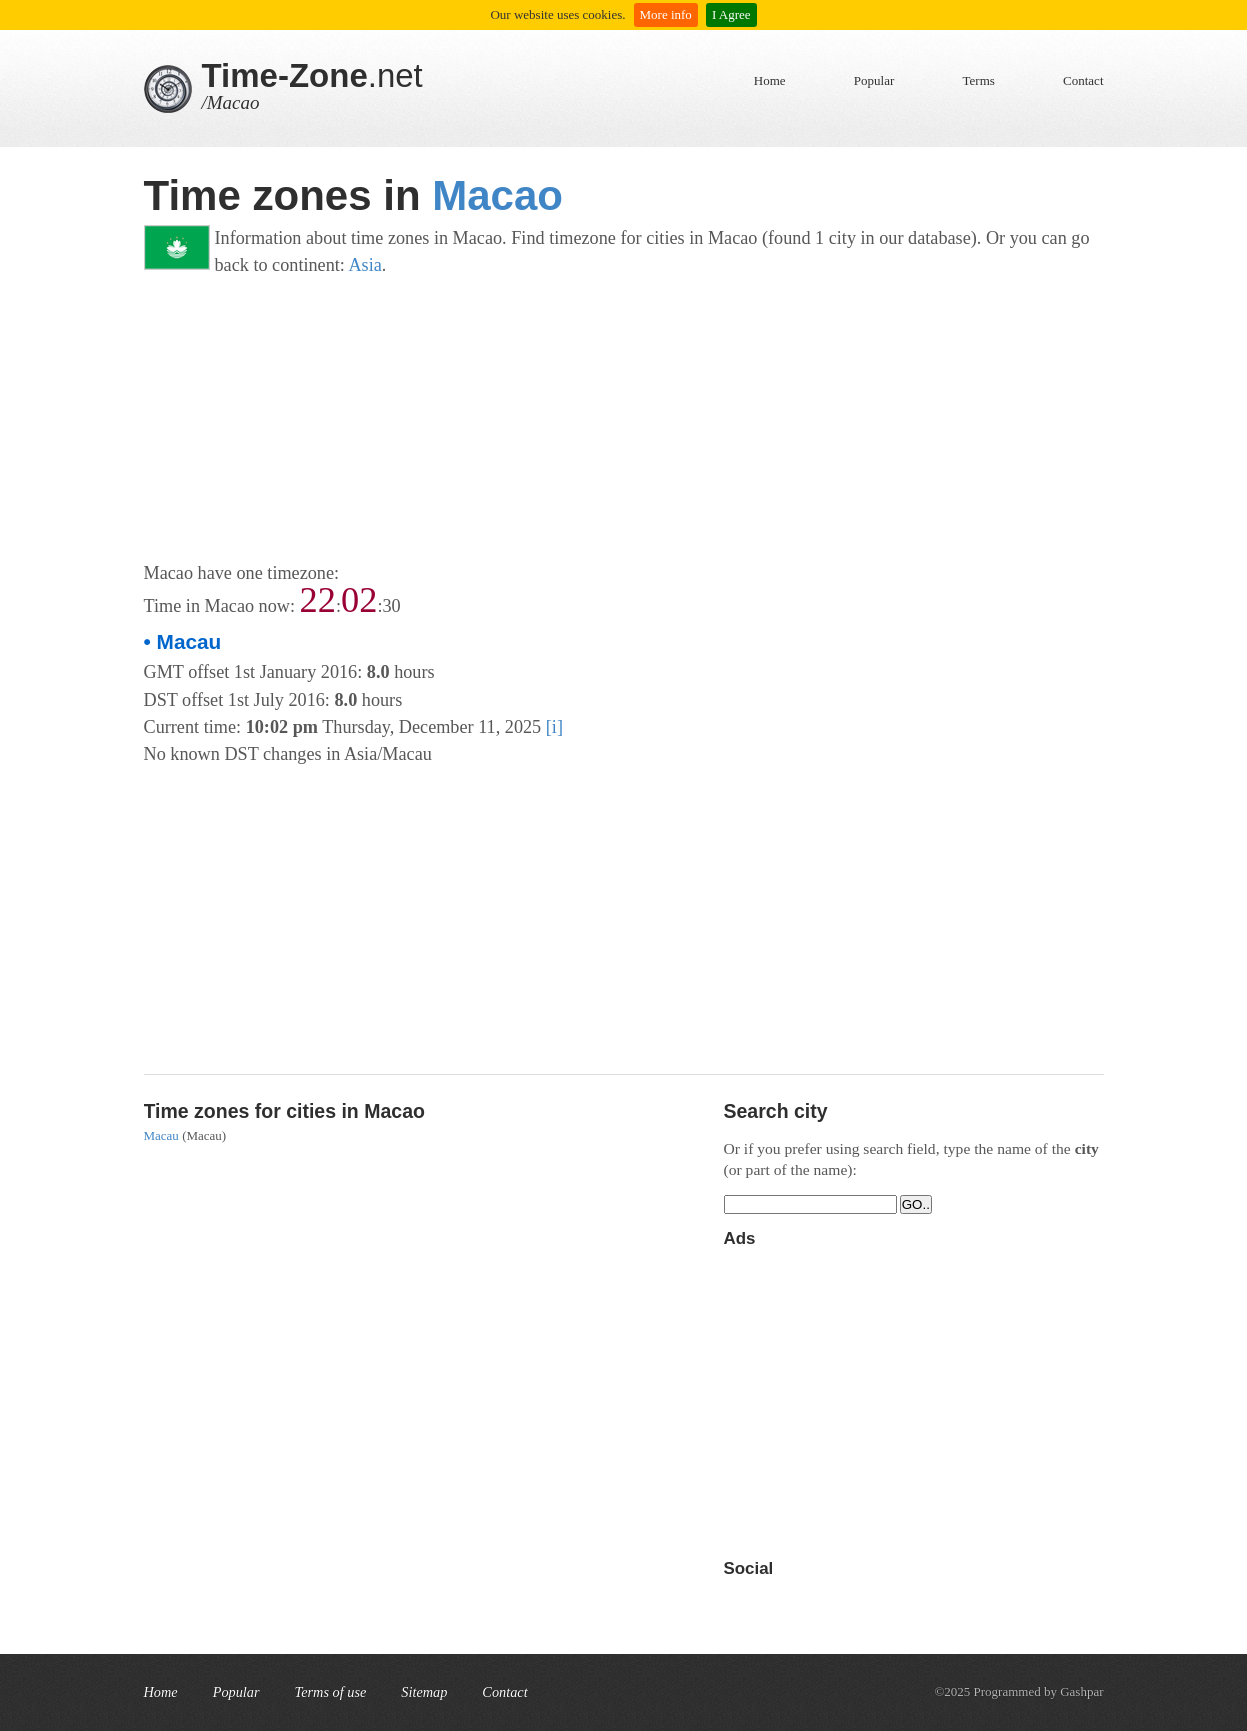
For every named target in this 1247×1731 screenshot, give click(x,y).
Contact (1083, 80)
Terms (979, 80)
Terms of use (331, 1692)
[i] (554, 727)
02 (359, 600)
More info (666, 14)
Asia (364, 265)
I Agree (731, 14)
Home (770, 80)
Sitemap (424, 1692)
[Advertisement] (624, 420)
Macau (161, 1135)
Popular (874, 80)
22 (318, 600)
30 (392, 606)
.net (312, 75)
